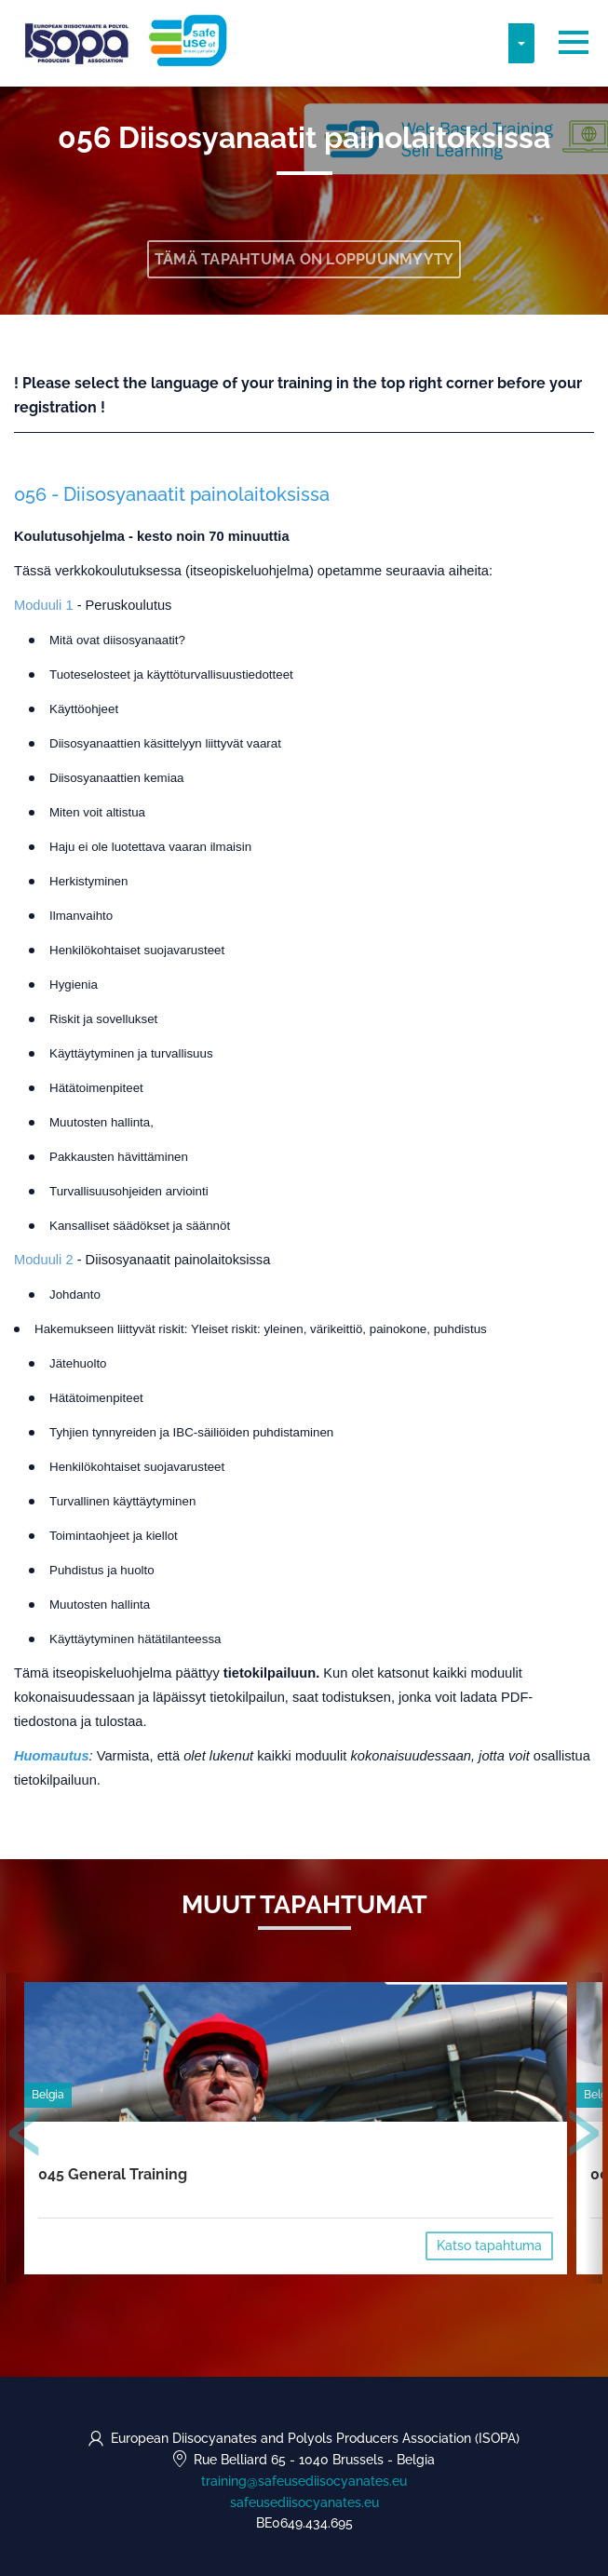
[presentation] (25, 2136)
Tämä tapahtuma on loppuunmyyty (304, 259)
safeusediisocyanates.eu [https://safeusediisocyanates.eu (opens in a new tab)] (304, 2502)
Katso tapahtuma (489, 2245)
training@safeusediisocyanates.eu (304, 2481)
